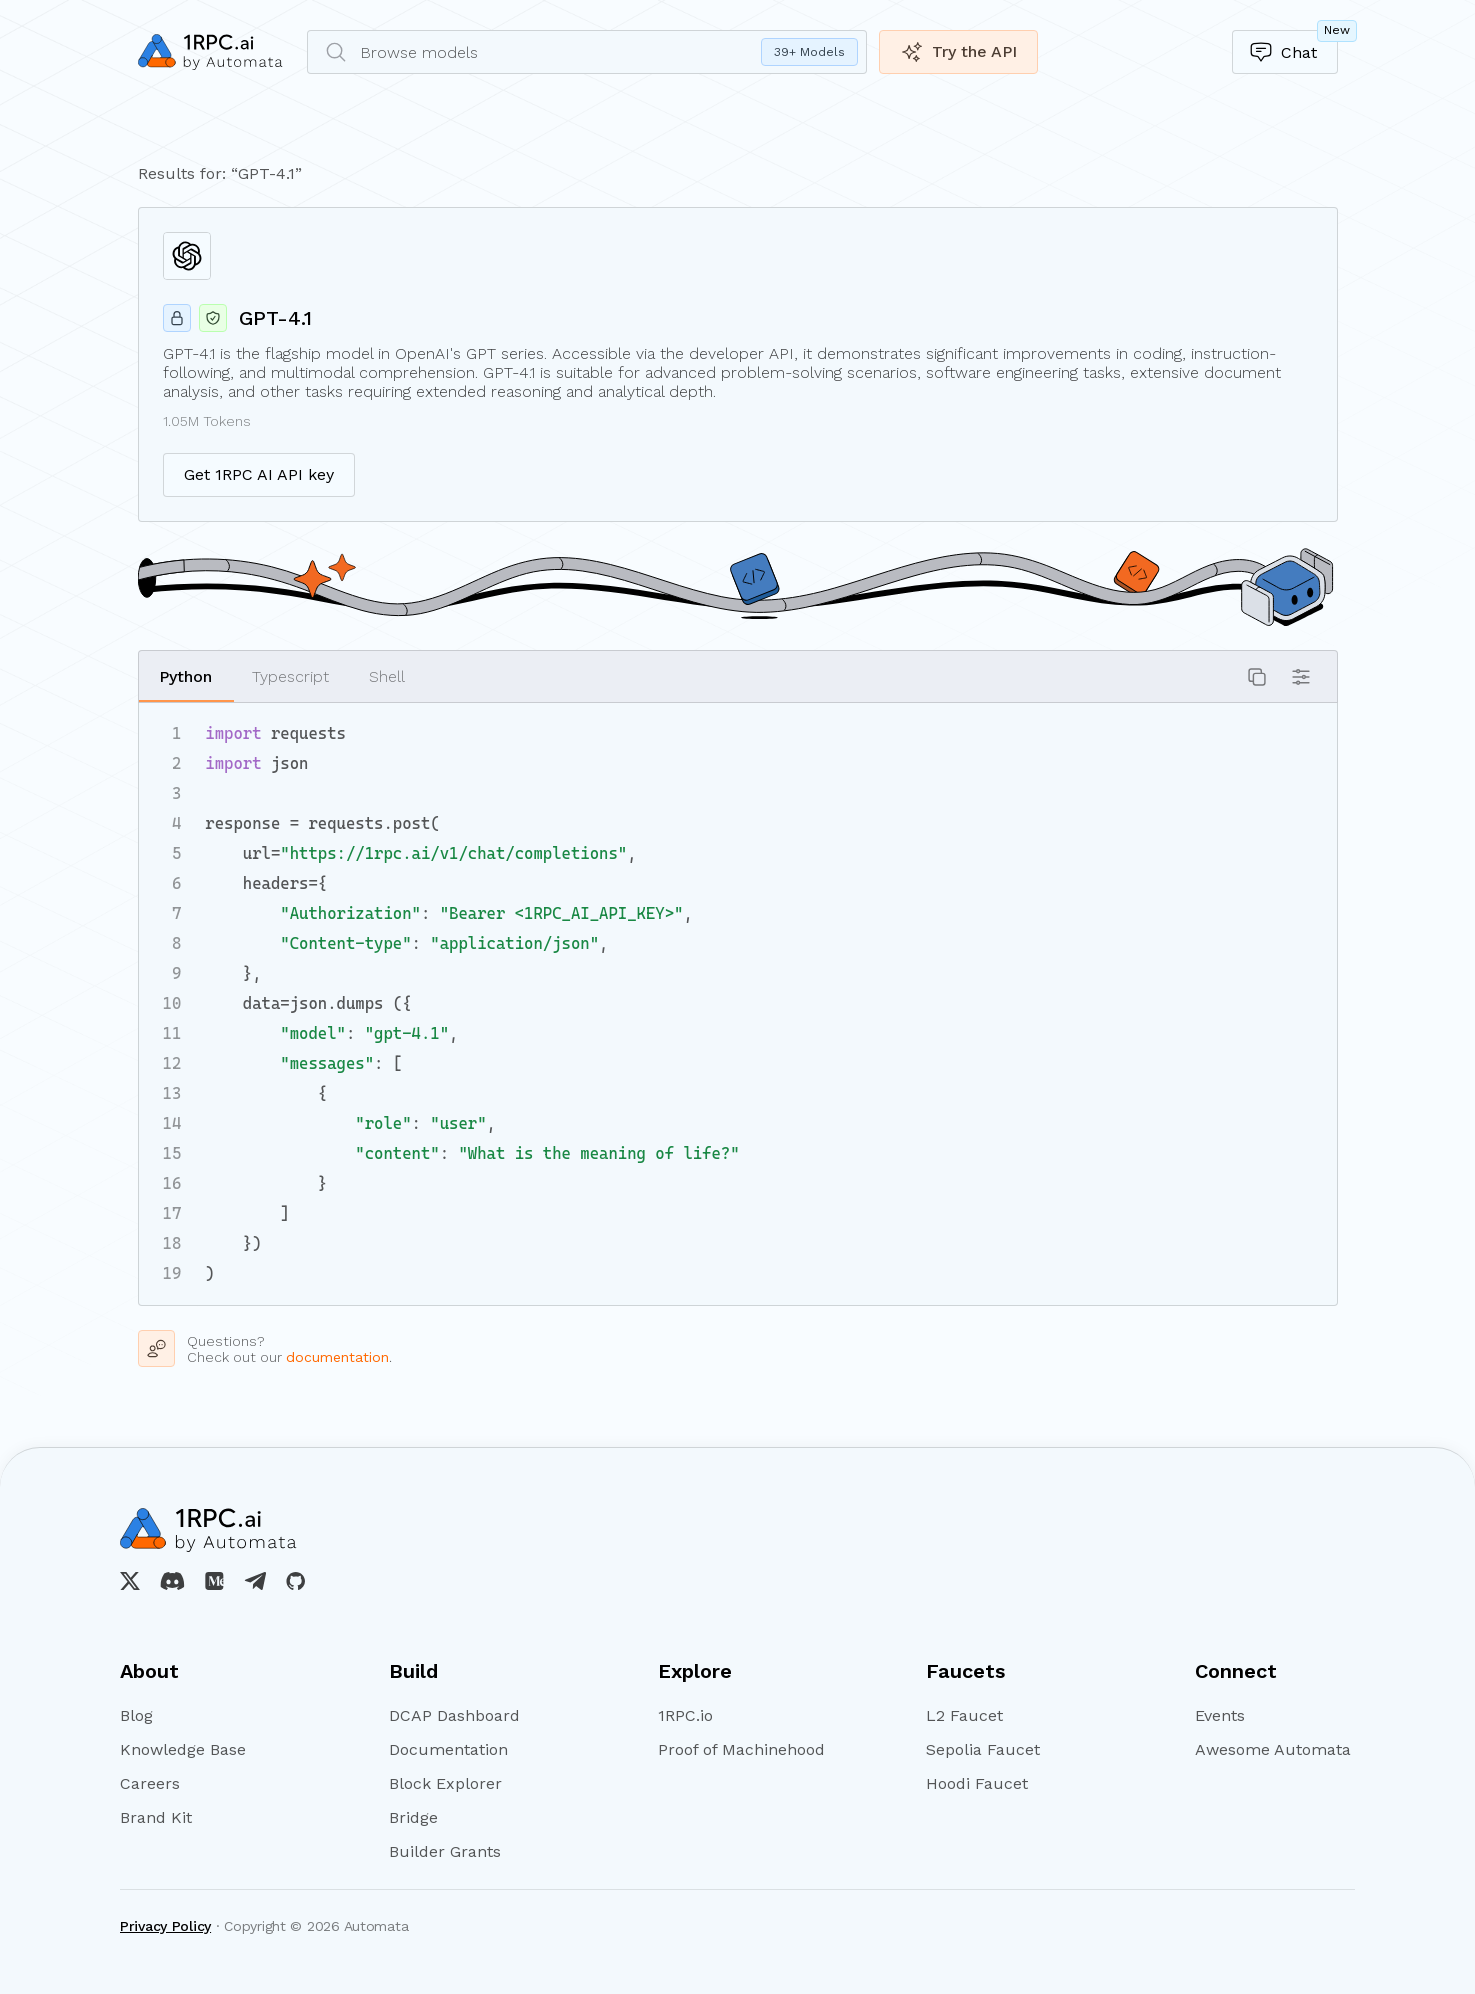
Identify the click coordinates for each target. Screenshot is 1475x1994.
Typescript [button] (290, 676)
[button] (1257, 677)
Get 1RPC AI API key (259, 474)
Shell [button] (387, 676)
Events (1220, 1716)
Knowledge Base (183, 1750)
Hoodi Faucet (977, 1784)
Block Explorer (445, 1784)
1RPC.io (685, 1716)
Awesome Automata (1273, 1750)
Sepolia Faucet (983, 1750)
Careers (150, 1784)
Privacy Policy (165, 1926)
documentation (337, 1357)
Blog (136, 1716)
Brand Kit (156, 1818)
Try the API (958, 52)
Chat (1293, 47)
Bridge (413, 1818)
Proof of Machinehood (738, 1750)
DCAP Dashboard (454, 1716)
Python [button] (185, 676)
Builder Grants (445, 1852)
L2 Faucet (964, 1716)
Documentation (448, 1750)
